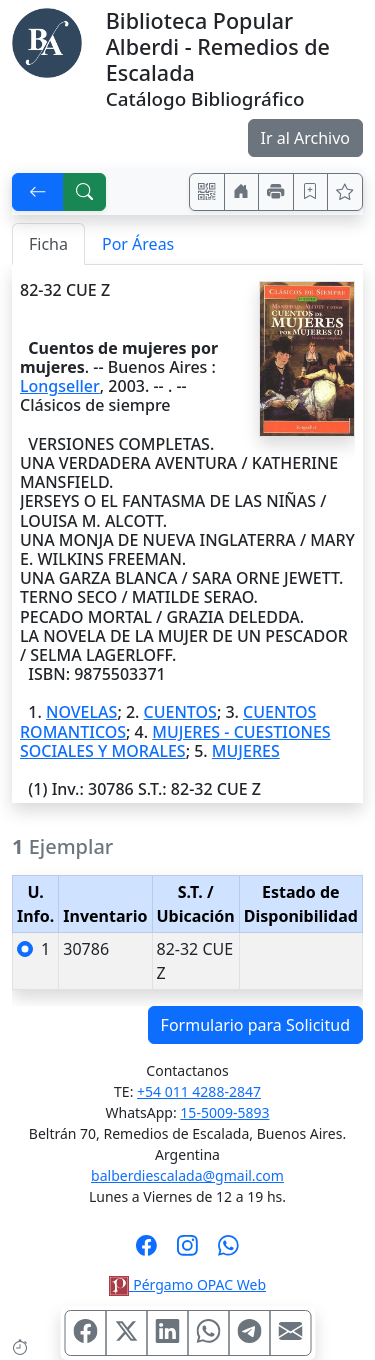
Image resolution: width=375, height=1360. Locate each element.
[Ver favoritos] (345, 192)
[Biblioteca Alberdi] (47, 41)
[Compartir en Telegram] (249, 1333)
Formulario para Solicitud (255, 1025)
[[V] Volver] (38, 192)
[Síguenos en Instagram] (187, 1252)
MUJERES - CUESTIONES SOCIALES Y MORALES (175, 741)
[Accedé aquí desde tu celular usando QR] (207, 192)
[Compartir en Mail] (290, 1333)
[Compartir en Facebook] (85, 1333)
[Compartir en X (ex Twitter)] (126, 1333)
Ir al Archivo (305, 138)
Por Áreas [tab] (138, 244)
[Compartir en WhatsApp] (208, 1333)
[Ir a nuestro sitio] (242, 192)
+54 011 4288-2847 (199, 1091)
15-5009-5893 (224, 1112)
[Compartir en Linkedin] (167, 1333)
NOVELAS (81, 712)
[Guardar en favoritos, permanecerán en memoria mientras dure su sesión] (311, 192)
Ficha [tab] (48, 244)
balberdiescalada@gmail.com (187, 1175)
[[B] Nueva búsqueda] (85, 192)
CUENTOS (180, 712)
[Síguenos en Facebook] (146, 1252)
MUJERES (246, 751)
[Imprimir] (276, 192)
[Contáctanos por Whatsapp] (228, 1252)
